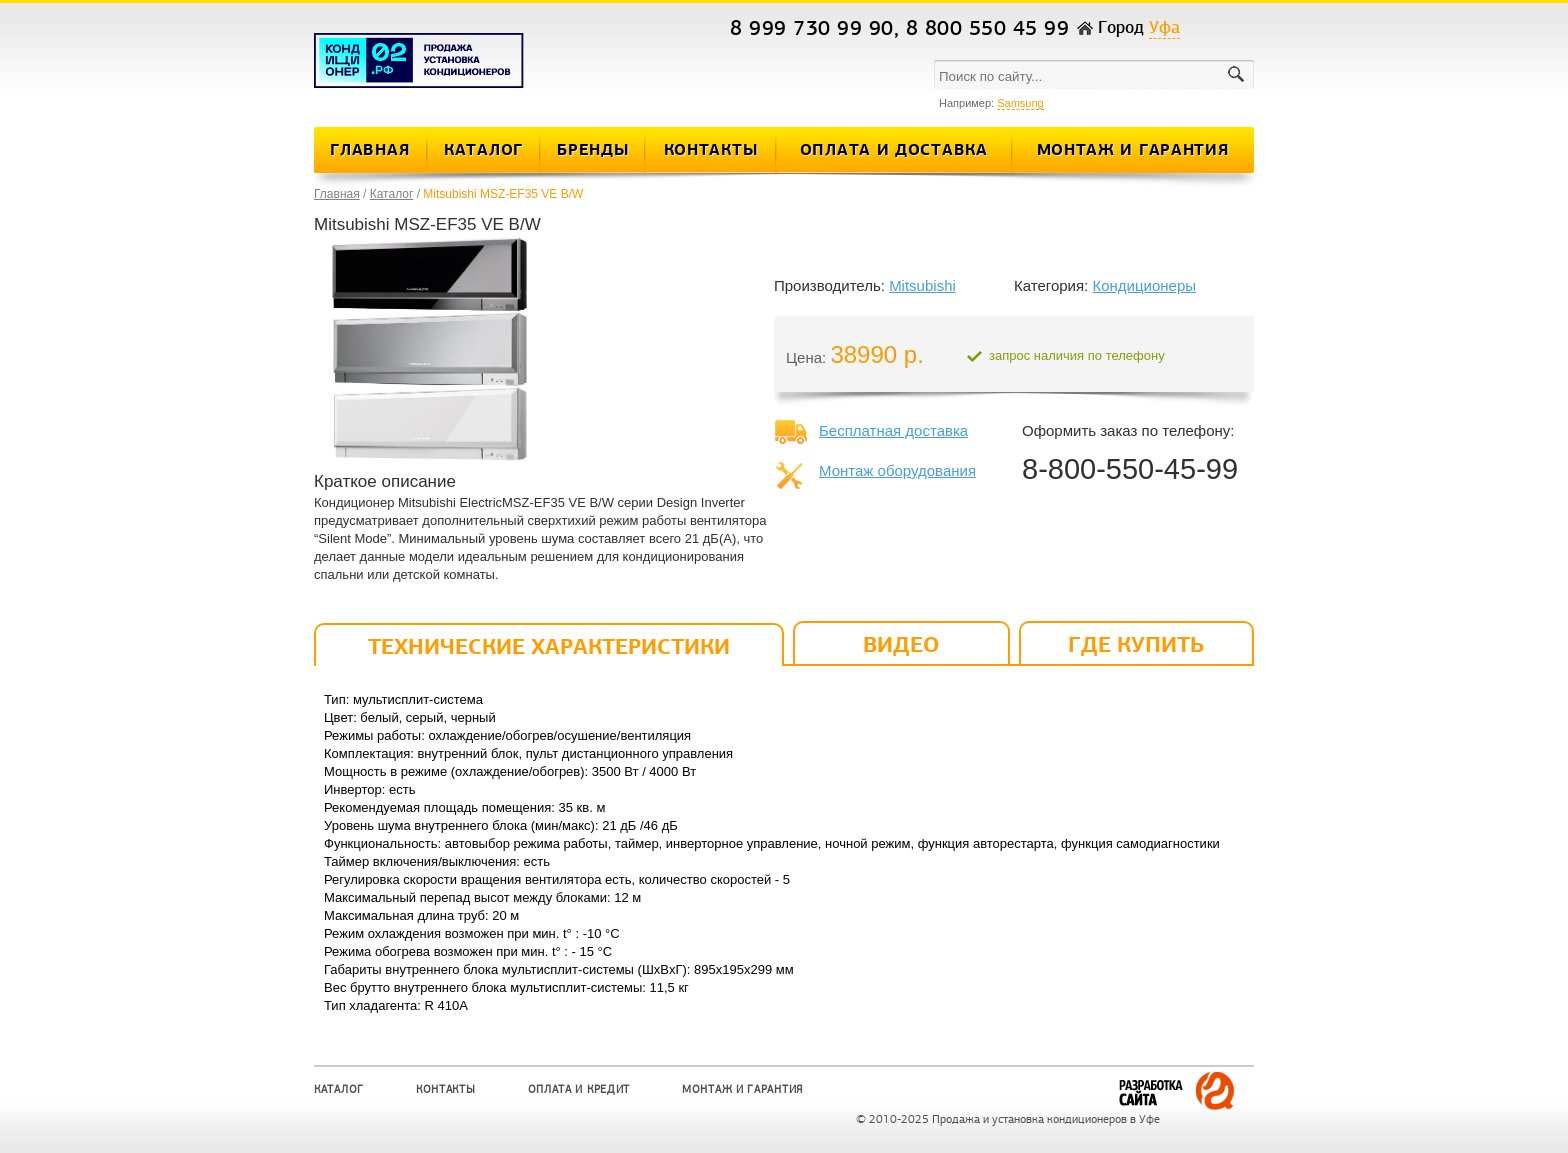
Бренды (592, 149)
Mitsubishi (922, 285)
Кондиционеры (1144, 285)
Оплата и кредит (579, 1089)
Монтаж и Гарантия (1133, 149)
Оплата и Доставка (894, 149)
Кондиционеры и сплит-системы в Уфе (459, 65)
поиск (1238, 74)
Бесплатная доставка (893, 430)
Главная (369, 149)
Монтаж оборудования (897, 470)
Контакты (711, 149)
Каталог (483, 149)
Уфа (1164, 27)
